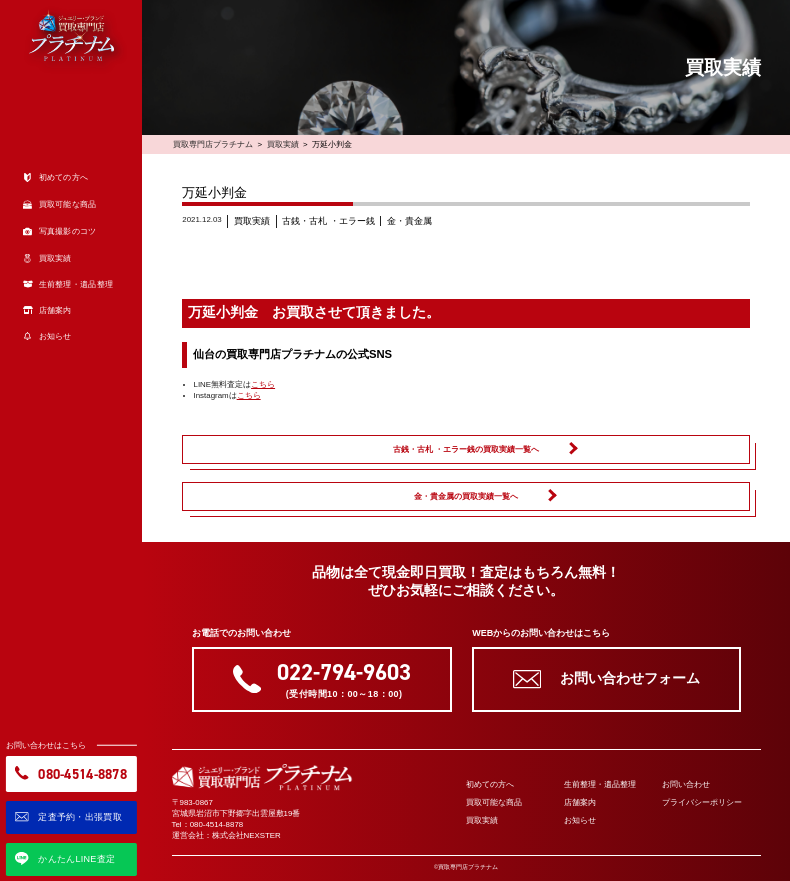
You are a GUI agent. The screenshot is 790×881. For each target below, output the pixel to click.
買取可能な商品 (494, 802)
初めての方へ (490, 784)
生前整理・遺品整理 (600, 784)
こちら (263, 384)
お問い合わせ (686, 784)
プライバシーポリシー (702, 802)
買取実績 (283, 144)
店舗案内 (580, 802)
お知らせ (580, 820)
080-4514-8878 (217, 824)
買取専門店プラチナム (213, 144)
